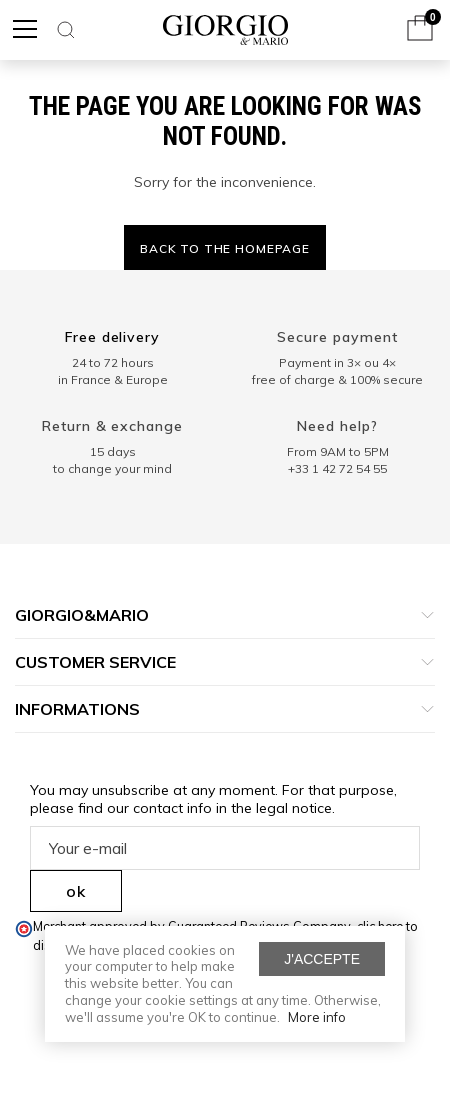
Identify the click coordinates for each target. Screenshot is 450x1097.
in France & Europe (113, 379)
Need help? (337, 426)
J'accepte (322, 959)
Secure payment (337, 337)
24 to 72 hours (113, 362)
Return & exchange (113, 426)
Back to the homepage (225, 248)
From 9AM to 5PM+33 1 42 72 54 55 (338, 460)
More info (317, 1017)
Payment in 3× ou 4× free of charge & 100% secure (337, 371)
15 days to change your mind (112, 460)
